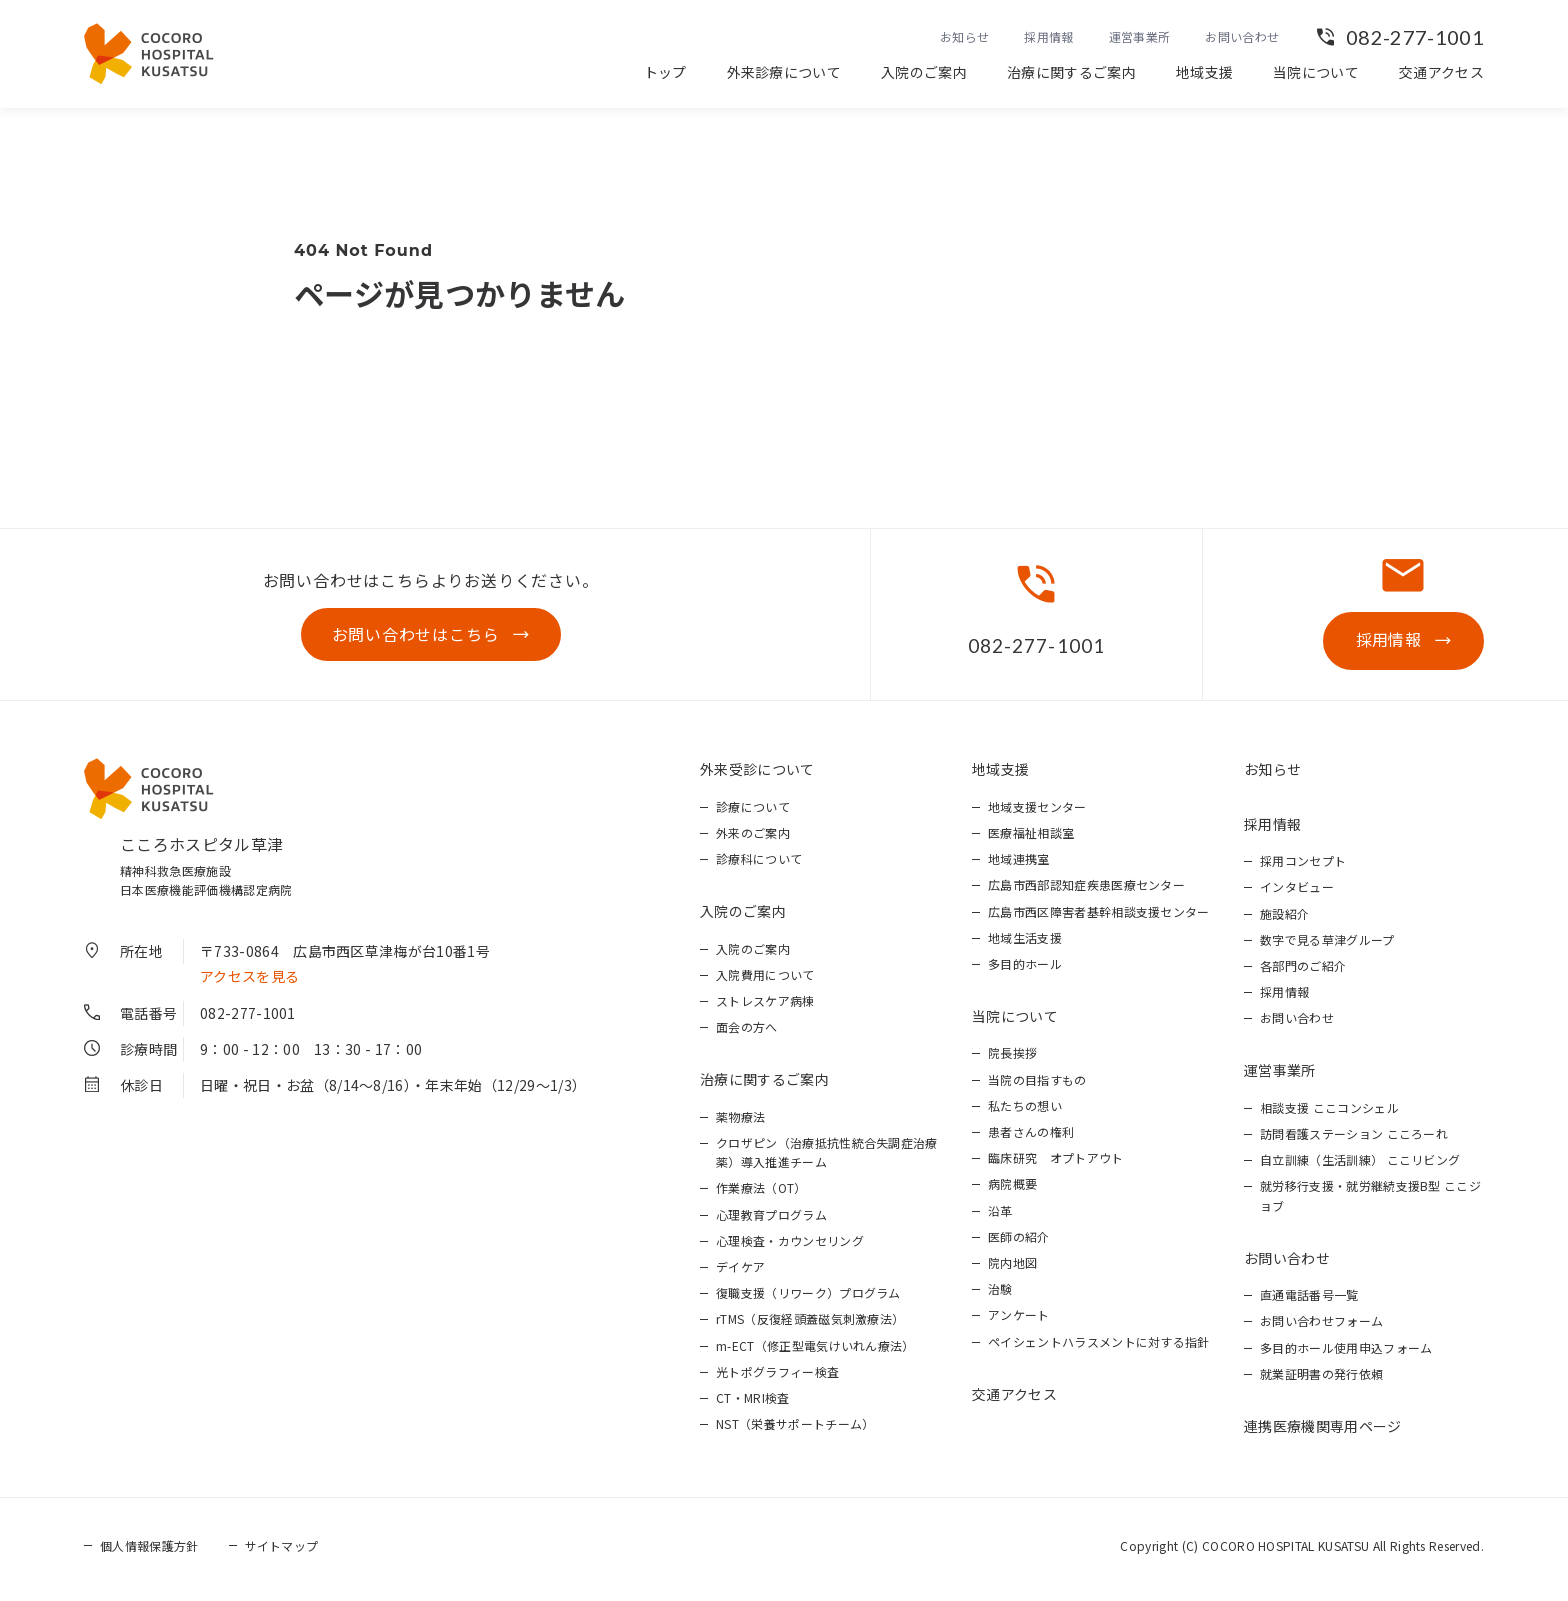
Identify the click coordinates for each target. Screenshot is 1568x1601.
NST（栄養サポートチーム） (795, 1429)
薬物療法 (740, 1122)
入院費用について (765, 980)
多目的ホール (1025, 969)
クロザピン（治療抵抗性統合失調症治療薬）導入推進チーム (827, 1158)
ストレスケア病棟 (765, 1006)
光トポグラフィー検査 (777, 1377)
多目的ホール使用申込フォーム (1346, 1352)
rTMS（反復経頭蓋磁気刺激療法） (810, 1324)
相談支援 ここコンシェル (1329, 1113)
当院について (1316, 72)
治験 (1000, 1294)
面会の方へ (747, 1032)
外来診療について (784, 72)
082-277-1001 (1415, 37)
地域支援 (1204, 72)
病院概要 (1012, 1189)
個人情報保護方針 (149, 1551)
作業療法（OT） (761, 1193)
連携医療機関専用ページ (1323, 1432)
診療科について (759, 864)
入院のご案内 (924, 72)
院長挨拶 (1012, 1058)
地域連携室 (1019, 864)
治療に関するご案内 (1071, 72)
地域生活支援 (1025, 943)
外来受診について (757, 775)
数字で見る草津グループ (1327, 945)
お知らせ (964, 36)
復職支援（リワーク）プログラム (808, 1298)
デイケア (740, 1272)
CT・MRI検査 (753, 1403)
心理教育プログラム (771, 1219)
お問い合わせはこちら (416, 637)
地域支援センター (1037, 812)
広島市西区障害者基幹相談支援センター (1099, 916)
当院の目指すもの (1037, 1084)
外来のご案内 (753, 838)
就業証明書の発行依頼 (1321, 1379)
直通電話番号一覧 (1309, 1300)
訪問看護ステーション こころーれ (1354, 1139)
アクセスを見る (249, 982)
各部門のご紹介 (1303, 971)
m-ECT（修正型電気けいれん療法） (815, 1350)
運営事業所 (1140, 36)
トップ (665, 72)
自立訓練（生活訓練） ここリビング (1360, 1165)
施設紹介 (1284, 918)
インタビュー (1297, 892)
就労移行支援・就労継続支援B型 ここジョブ (1370, 1201)
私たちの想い (1025, 1111)
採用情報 (1048, 36)
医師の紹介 (1019, 1242)
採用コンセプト (1303, 866)
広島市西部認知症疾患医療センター (1086, 890)
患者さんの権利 (1031, 1137)
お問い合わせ (1242, 36)
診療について (753, 812)
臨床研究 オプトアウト (1056, 1163)
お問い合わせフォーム (1321, 1326)
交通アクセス (1441, 72)
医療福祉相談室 (1031, 838)
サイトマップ (282, 1551)
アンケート (1019, 1320)
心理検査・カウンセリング (790, 1246)
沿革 (1000, 1215)
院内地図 (1012, 1268)
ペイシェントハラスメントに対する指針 (1099, 1346)
